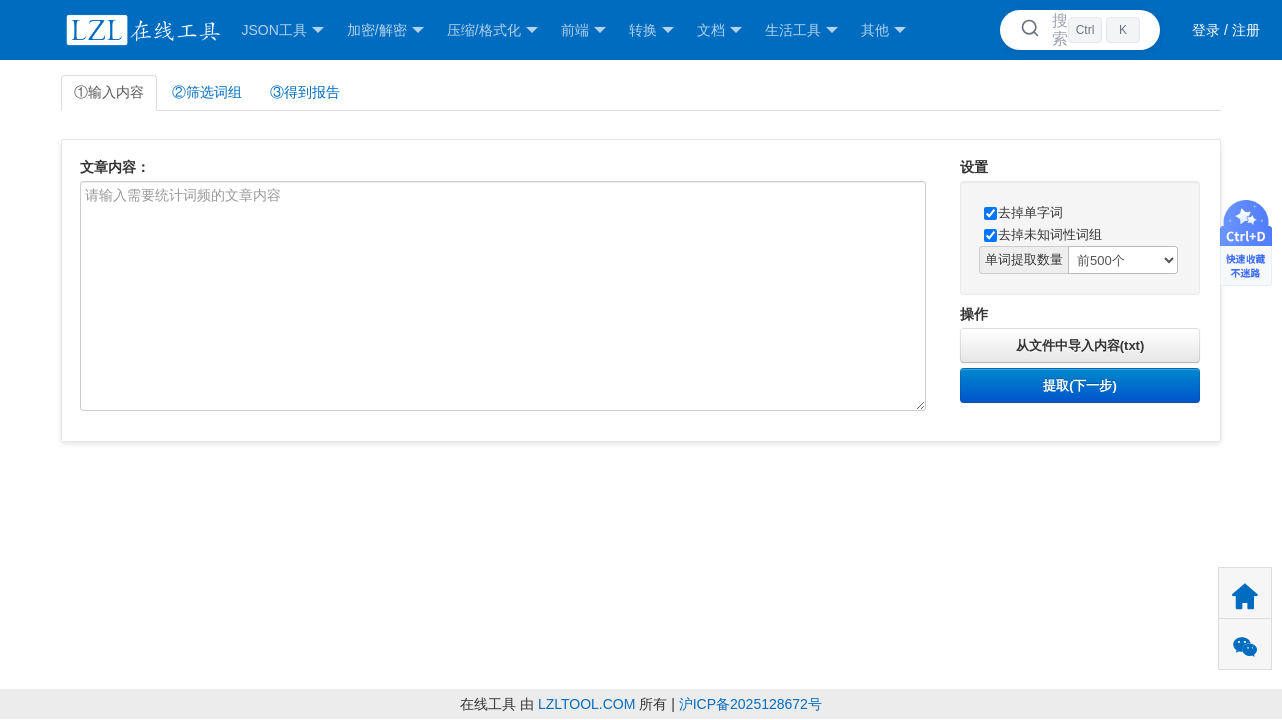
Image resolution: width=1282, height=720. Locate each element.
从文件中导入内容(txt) (1080, 345)
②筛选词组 (207, 92)
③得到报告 (305, 92)
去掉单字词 (1023, 212)
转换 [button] (651, 30)
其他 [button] (883, 30)
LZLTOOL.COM (587, 704)
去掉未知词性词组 (1043, 234)
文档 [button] (719, 30)
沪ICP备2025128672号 (750, 704)
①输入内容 (109, 92)
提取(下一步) (1080, 385)
